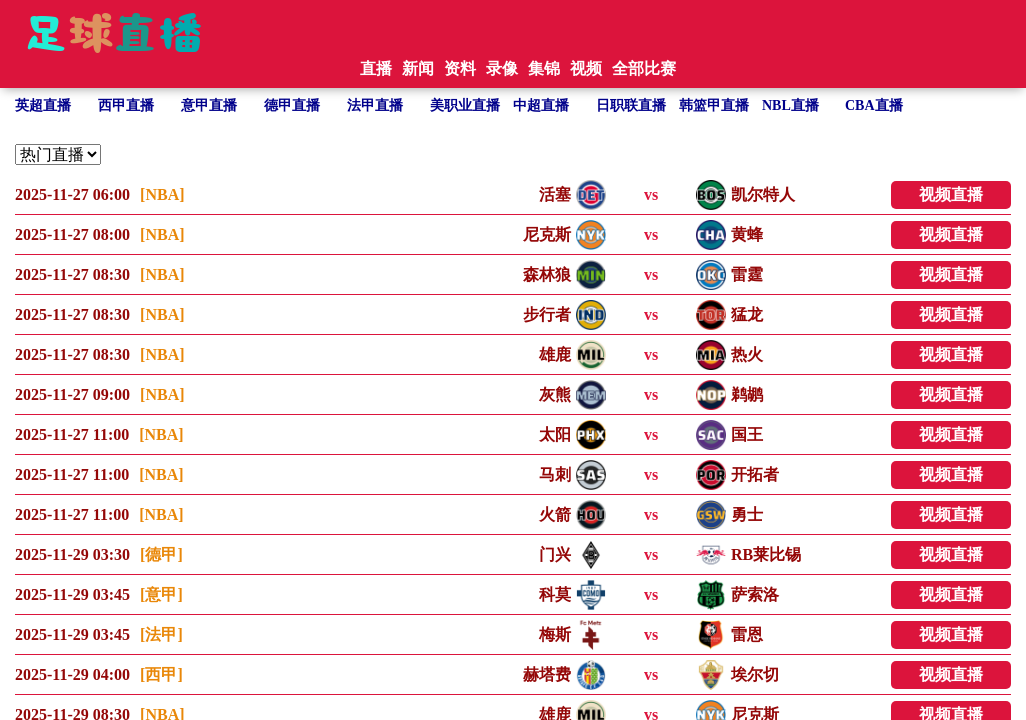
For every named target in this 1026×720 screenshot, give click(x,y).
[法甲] (161, 634)
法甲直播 (375, 105)
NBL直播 (790, 105)
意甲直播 (209, 105)
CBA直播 (874, 105)
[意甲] (161, 594)
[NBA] (162, 194)
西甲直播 (126, 105)
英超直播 (43, 105)
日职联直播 (631, 105)
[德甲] (161, 554)
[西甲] (161, 674)
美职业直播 (465, 105)
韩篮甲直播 (714, 105)
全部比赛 (644, 68)
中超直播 (541, 105)
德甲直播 (292, 105)
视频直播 (951, 194)
